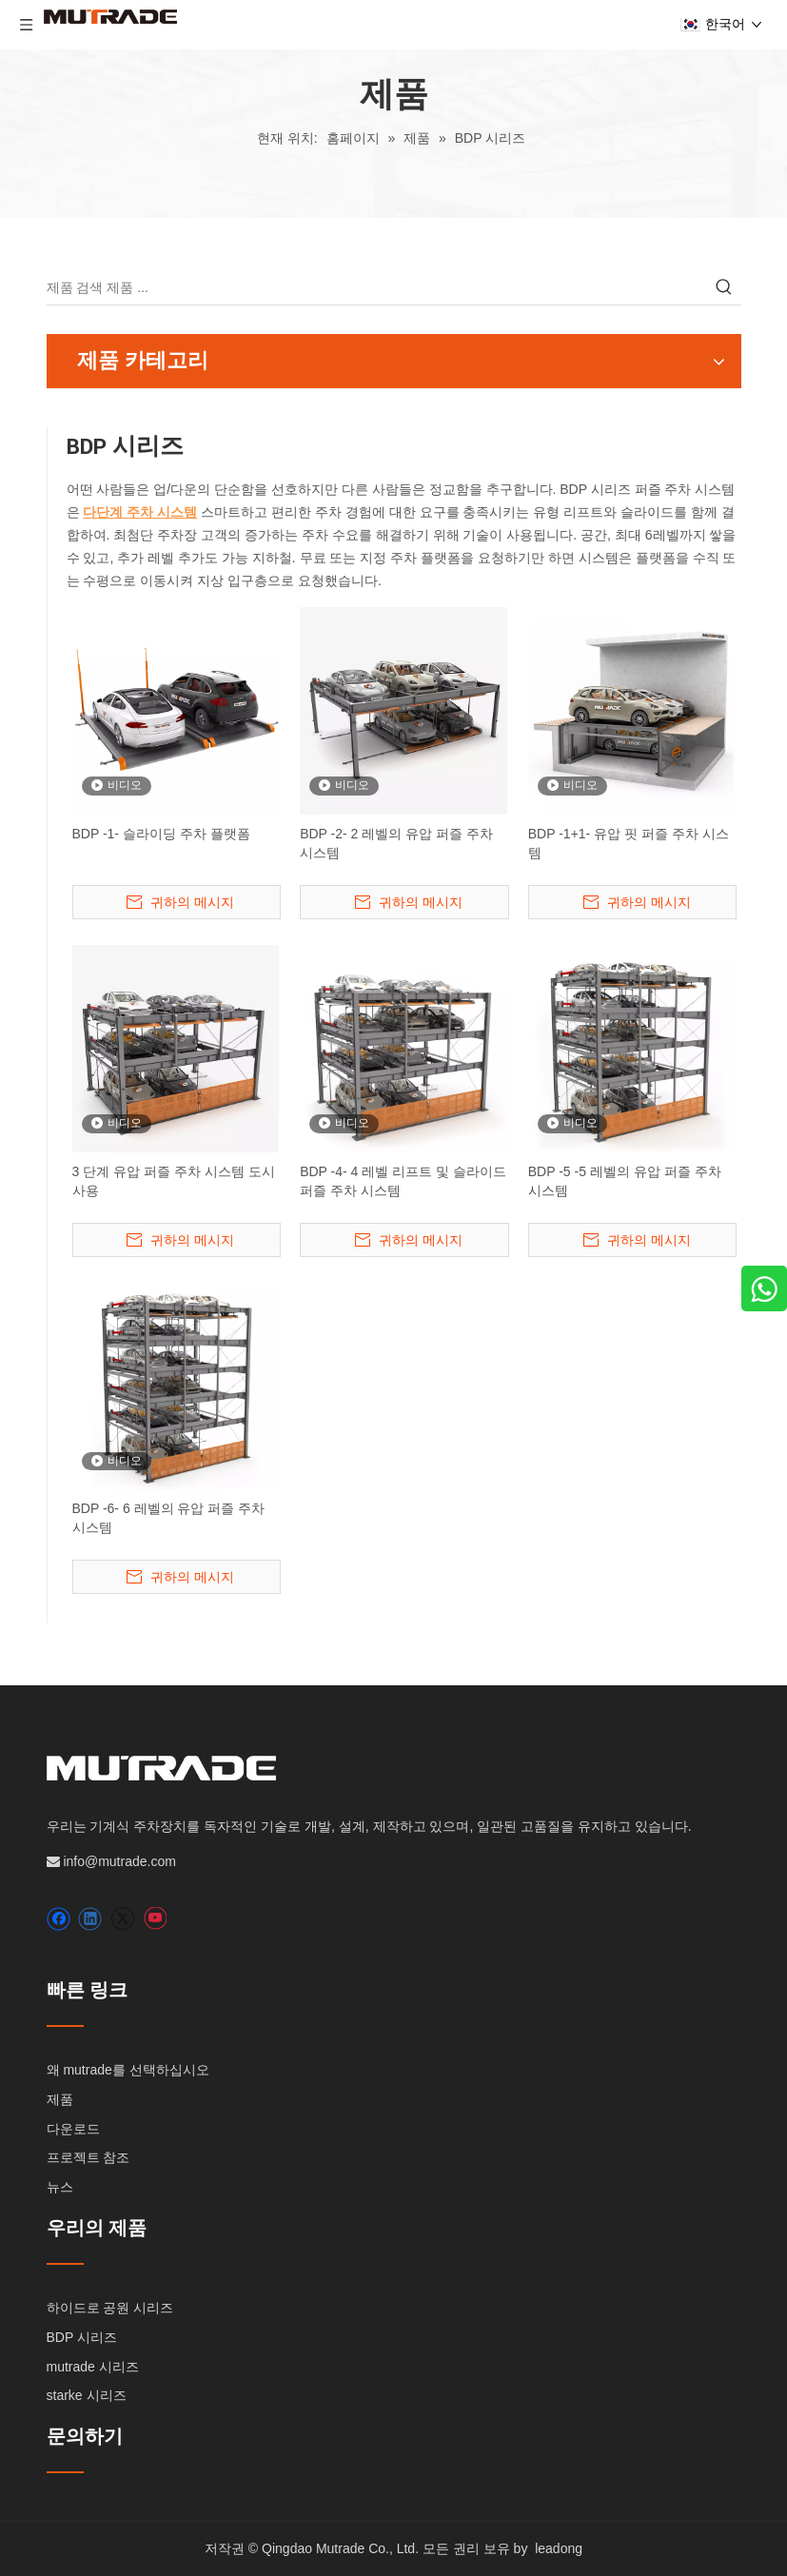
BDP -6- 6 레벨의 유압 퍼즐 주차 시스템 (169, 1518)
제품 (60, 2099)
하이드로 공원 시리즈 (110, 2307)
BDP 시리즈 (82, 2337)
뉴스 (60, 2186)
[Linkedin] (90, 1919)
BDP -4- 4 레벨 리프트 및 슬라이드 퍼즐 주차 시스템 (403, 1181)
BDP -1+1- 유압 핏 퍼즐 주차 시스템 (628, 843)
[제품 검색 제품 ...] (377, 287)
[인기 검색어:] (724, 287)
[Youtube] (155, 1919)
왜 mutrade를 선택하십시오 (128, 2069)
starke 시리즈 (87, 2395)
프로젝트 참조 (88, 2157)
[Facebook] (58, 1919)
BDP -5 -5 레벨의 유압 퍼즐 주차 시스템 (624, 1181)
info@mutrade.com (119, 1861)
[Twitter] (122, 1919)
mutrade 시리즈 (93, 2366)
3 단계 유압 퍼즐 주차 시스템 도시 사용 (173, 1181)
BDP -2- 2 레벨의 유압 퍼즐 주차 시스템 (396, 843)
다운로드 (73, 2128)
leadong (558, 2548)
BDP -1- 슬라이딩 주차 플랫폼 (161, 833)
